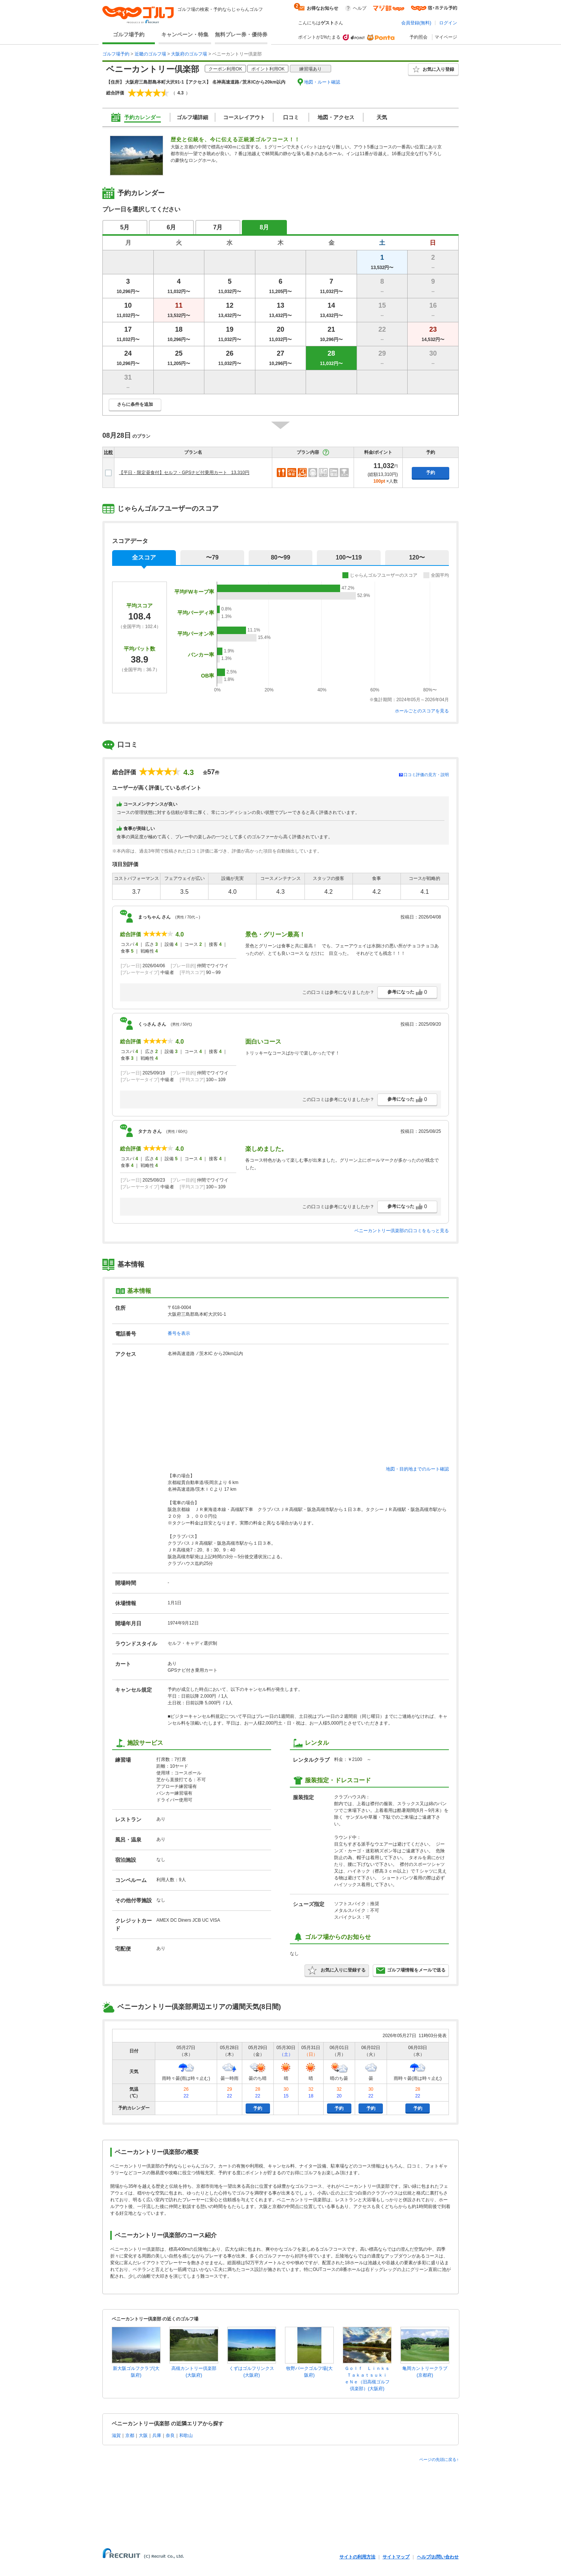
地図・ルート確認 (322, 82)
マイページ (446, 37)
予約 (430, 472)
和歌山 (186, 2435)
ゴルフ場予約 (128, 34)
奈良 (170, 2435)
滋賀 (116, 2435)
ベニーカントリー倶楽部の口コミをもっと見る (401, 1230)
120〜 (417, 557)
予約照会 (419, 37)
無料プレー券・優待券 (241, 34)
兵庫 (156, 2435)
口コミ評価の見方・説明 (426, 774)
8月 (264, 227)
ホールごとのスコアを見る (422, 711)
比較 (108, 452)
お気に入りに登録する (337, 1970)
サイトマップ (396, 2557)
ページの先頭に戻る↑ (439, 2459)
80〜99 (280, 557)
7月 (218, 227)
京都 (129, 2435)
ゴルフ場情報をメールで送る (411, 1970)
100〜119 (349, 557)
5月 (125, 227)
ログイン (448, 22)
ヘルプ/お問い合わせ (438, 2557)
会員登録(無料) (416, 22)
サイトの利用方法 (357, 2557)
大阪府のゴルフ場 (189, 54)
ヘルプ (359, 8)
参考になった (407, 992)
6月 (171, 227)
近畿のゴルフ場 (150, 54)
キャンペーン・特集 (184, 34)
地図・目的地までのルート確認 (417, 1469)
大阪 (143, 2435)
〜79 (212, 557)
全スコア (144, 557)
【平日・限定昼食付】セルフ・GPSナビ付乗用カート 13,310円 (184, 472)
